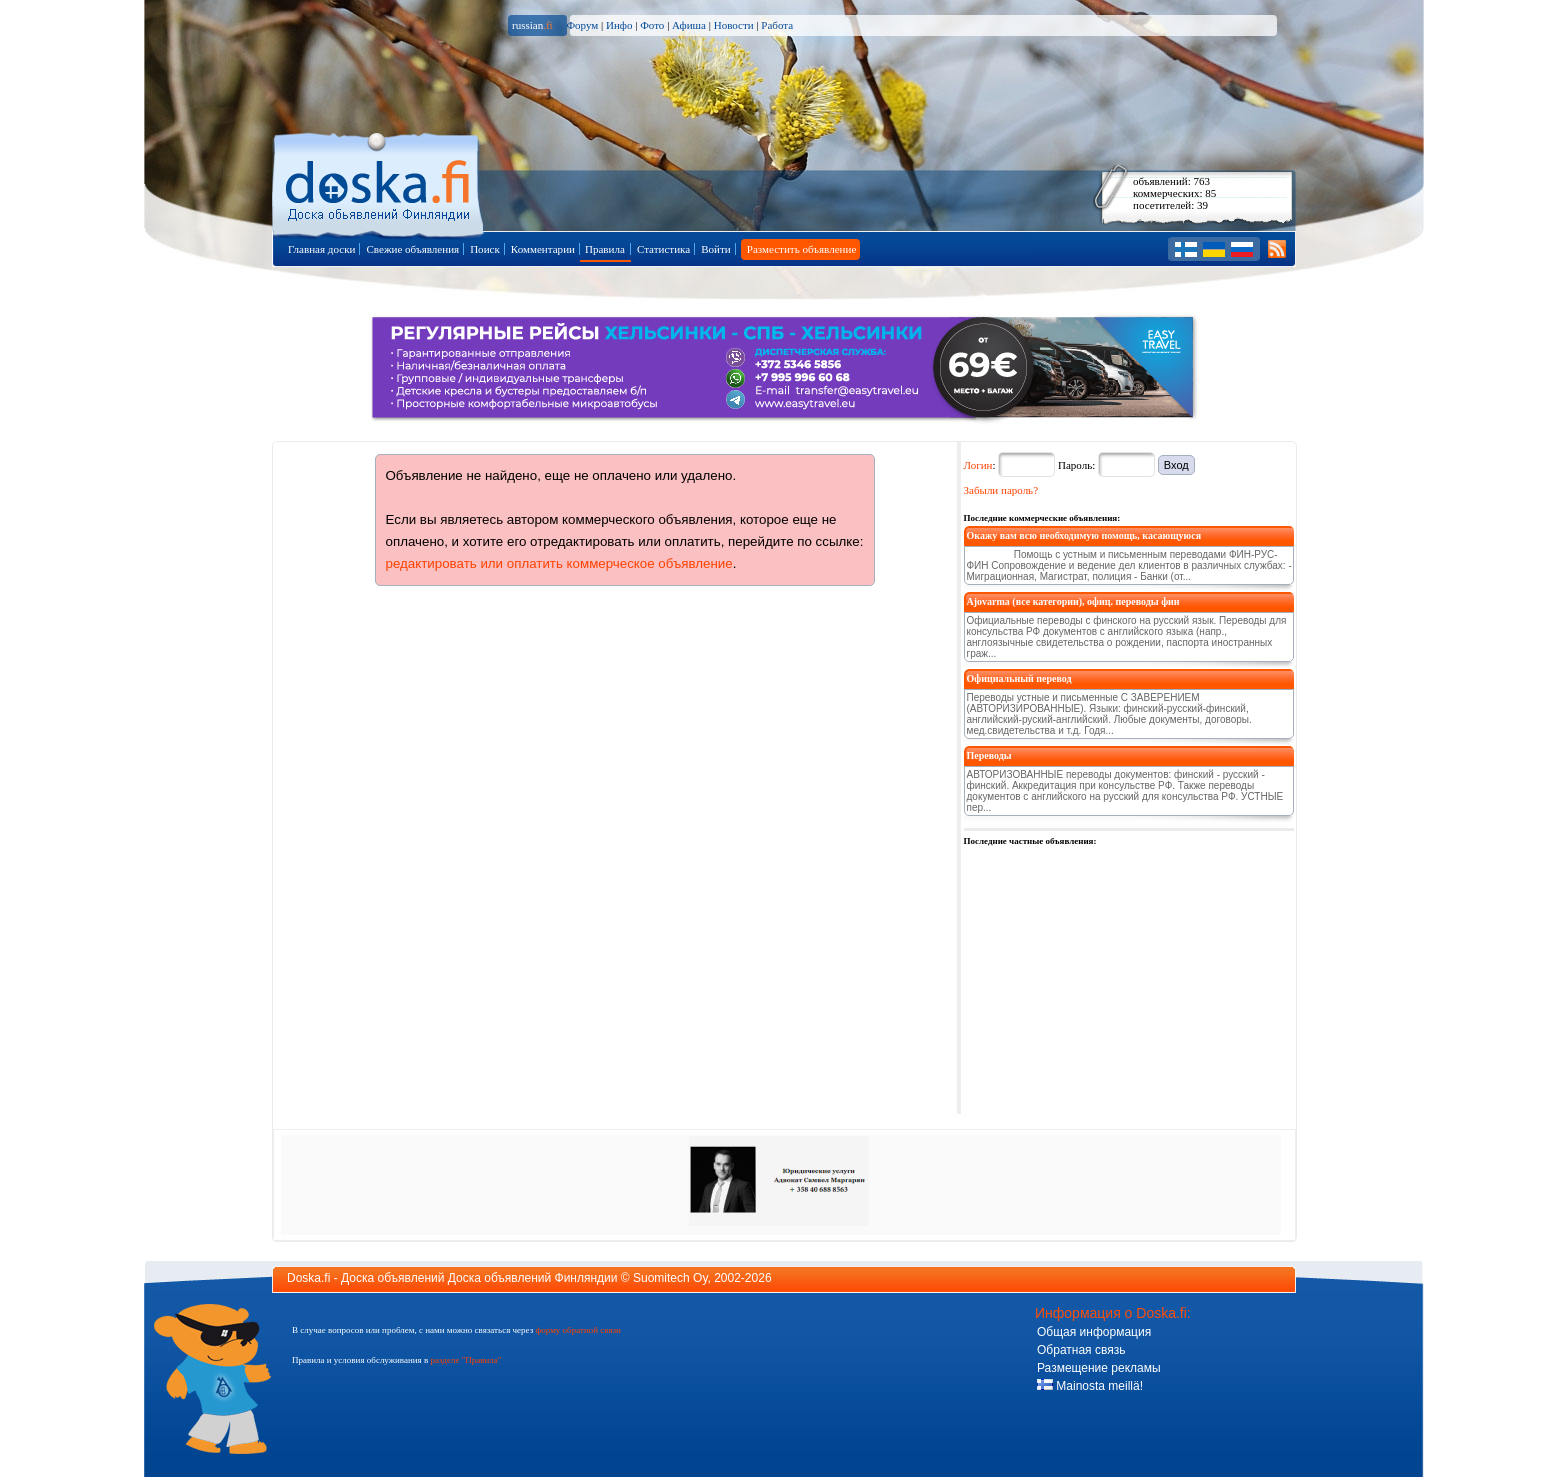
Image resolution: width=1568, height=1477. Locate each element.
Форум (582, 25)
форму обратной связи (577, 1330)
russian (532, 25)
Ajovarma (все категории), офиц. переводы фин (1073, 601)
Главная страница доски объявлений (379, 181)
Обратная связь (1081, 1350)
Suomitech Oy (670, 1278)
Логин (978, 465)
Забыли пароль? (1001, 490)
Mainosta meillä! (1090, 1386)
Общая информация (1094, 1332)
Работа (777, 25)
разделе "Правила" (465, 1360)
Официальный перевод (1019, 678)
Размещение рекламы (1099, 1368)
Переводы (989, 755)
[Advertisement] (1114, 974)
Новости (734, 25)
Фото (652, 25)
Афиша (689, 25)
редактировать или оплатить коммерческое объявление (559, 563)
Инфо (619, 25)
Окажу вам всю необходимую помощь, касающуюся (1084, 535)
